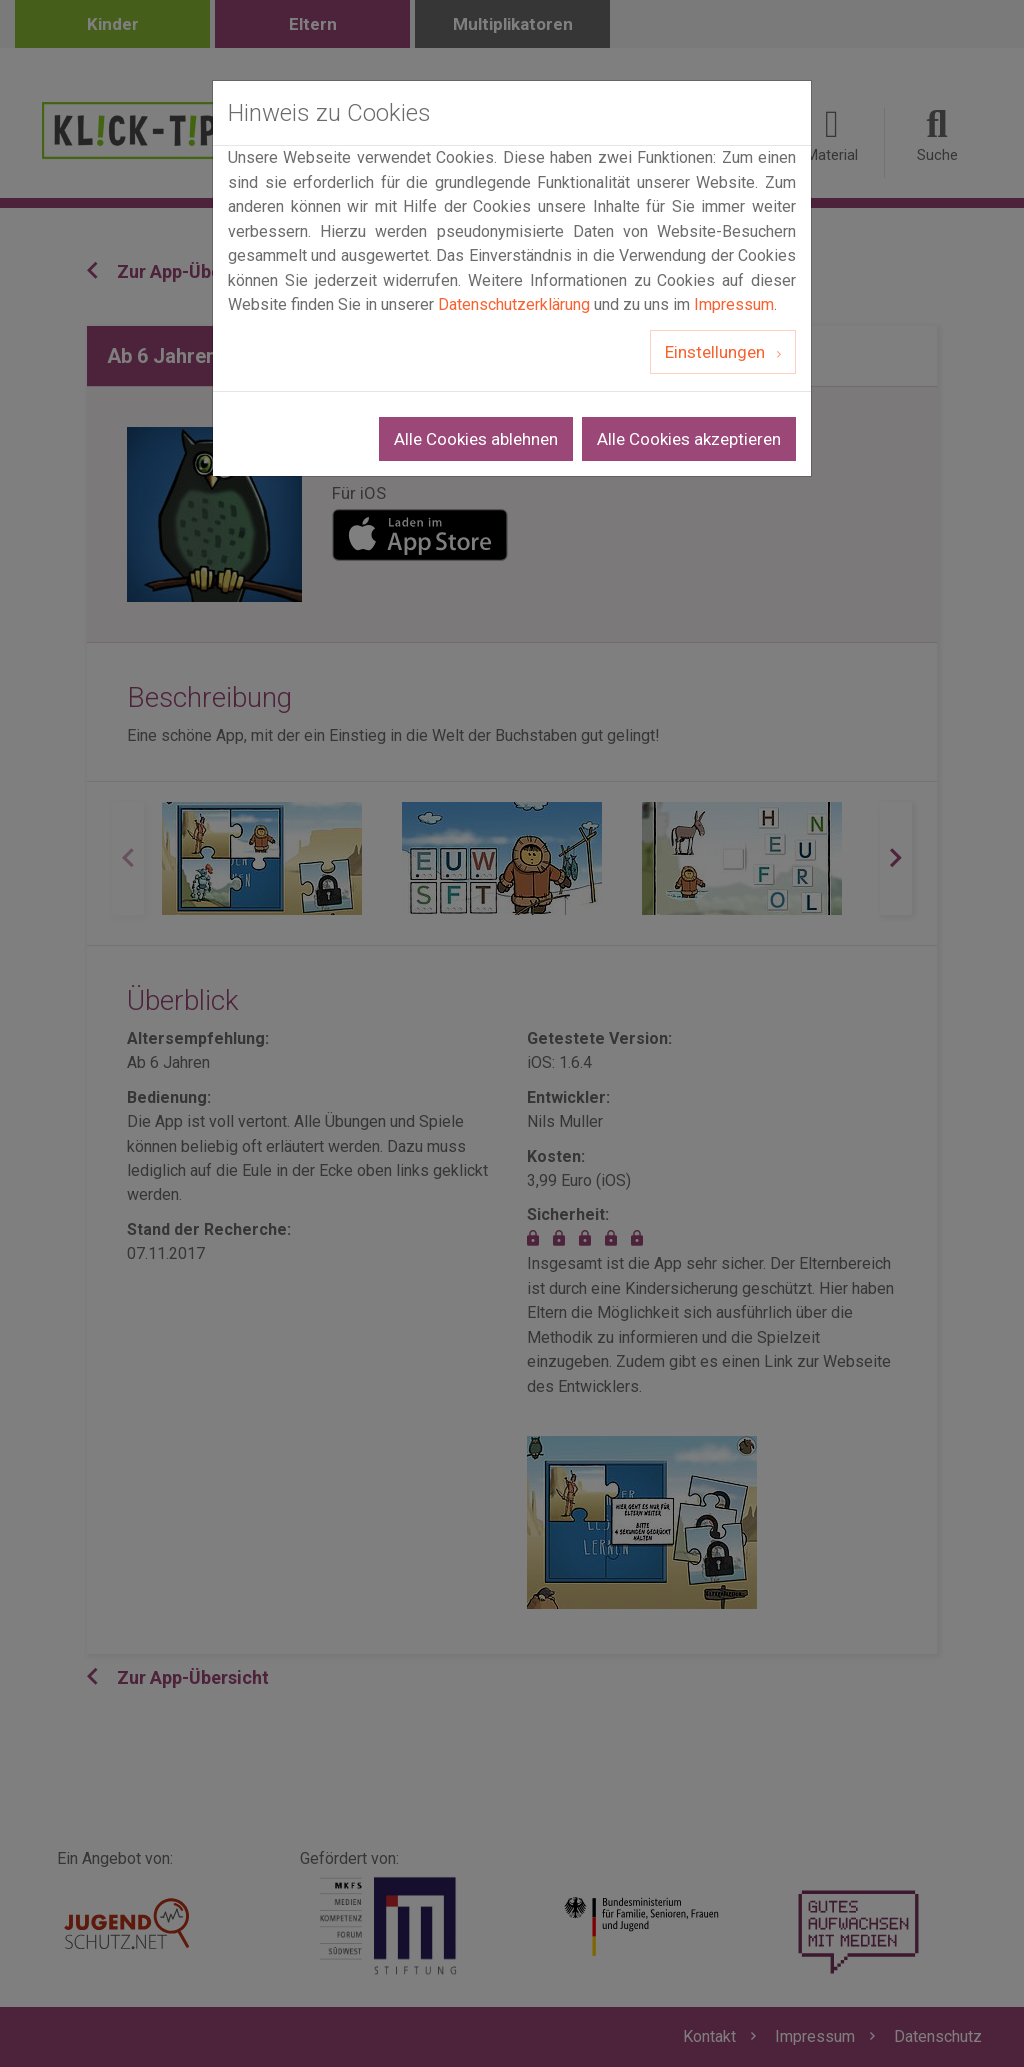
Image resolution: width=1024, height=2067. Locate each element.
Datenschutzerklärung (514, 304)
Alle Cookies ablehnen (476, 439)
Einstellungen (717, 352)
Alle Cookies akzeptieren (689, 439)
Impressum (734, 304)
